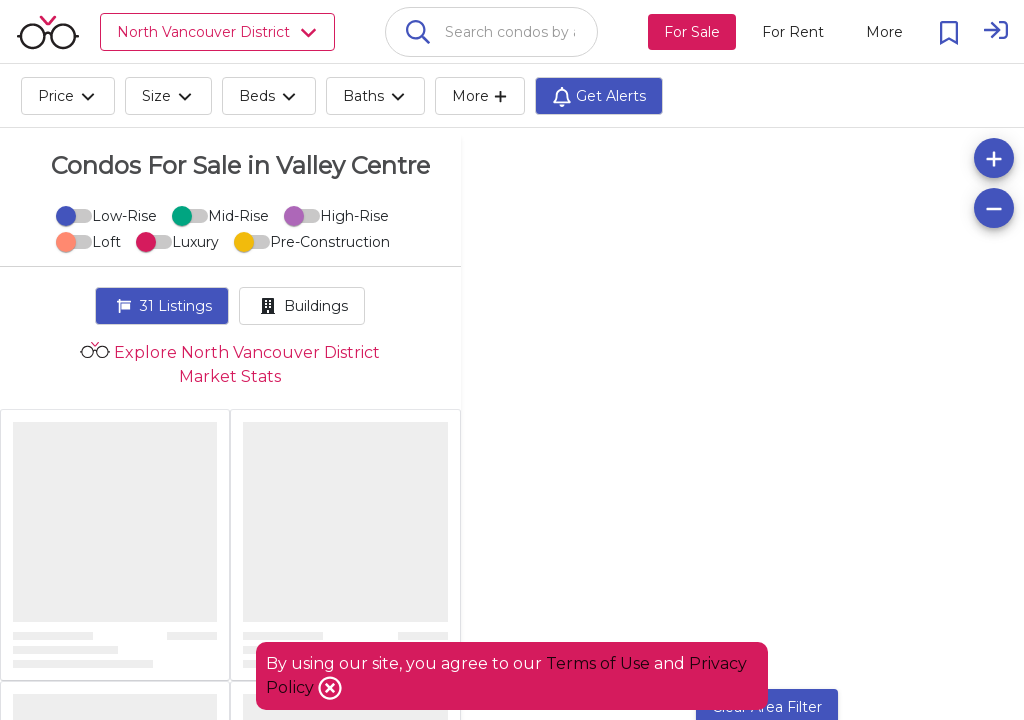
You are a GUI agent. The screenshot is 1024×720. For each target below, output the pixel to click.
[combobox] (491, 32)
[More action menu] (884, 32)
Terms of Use (598, 663)
